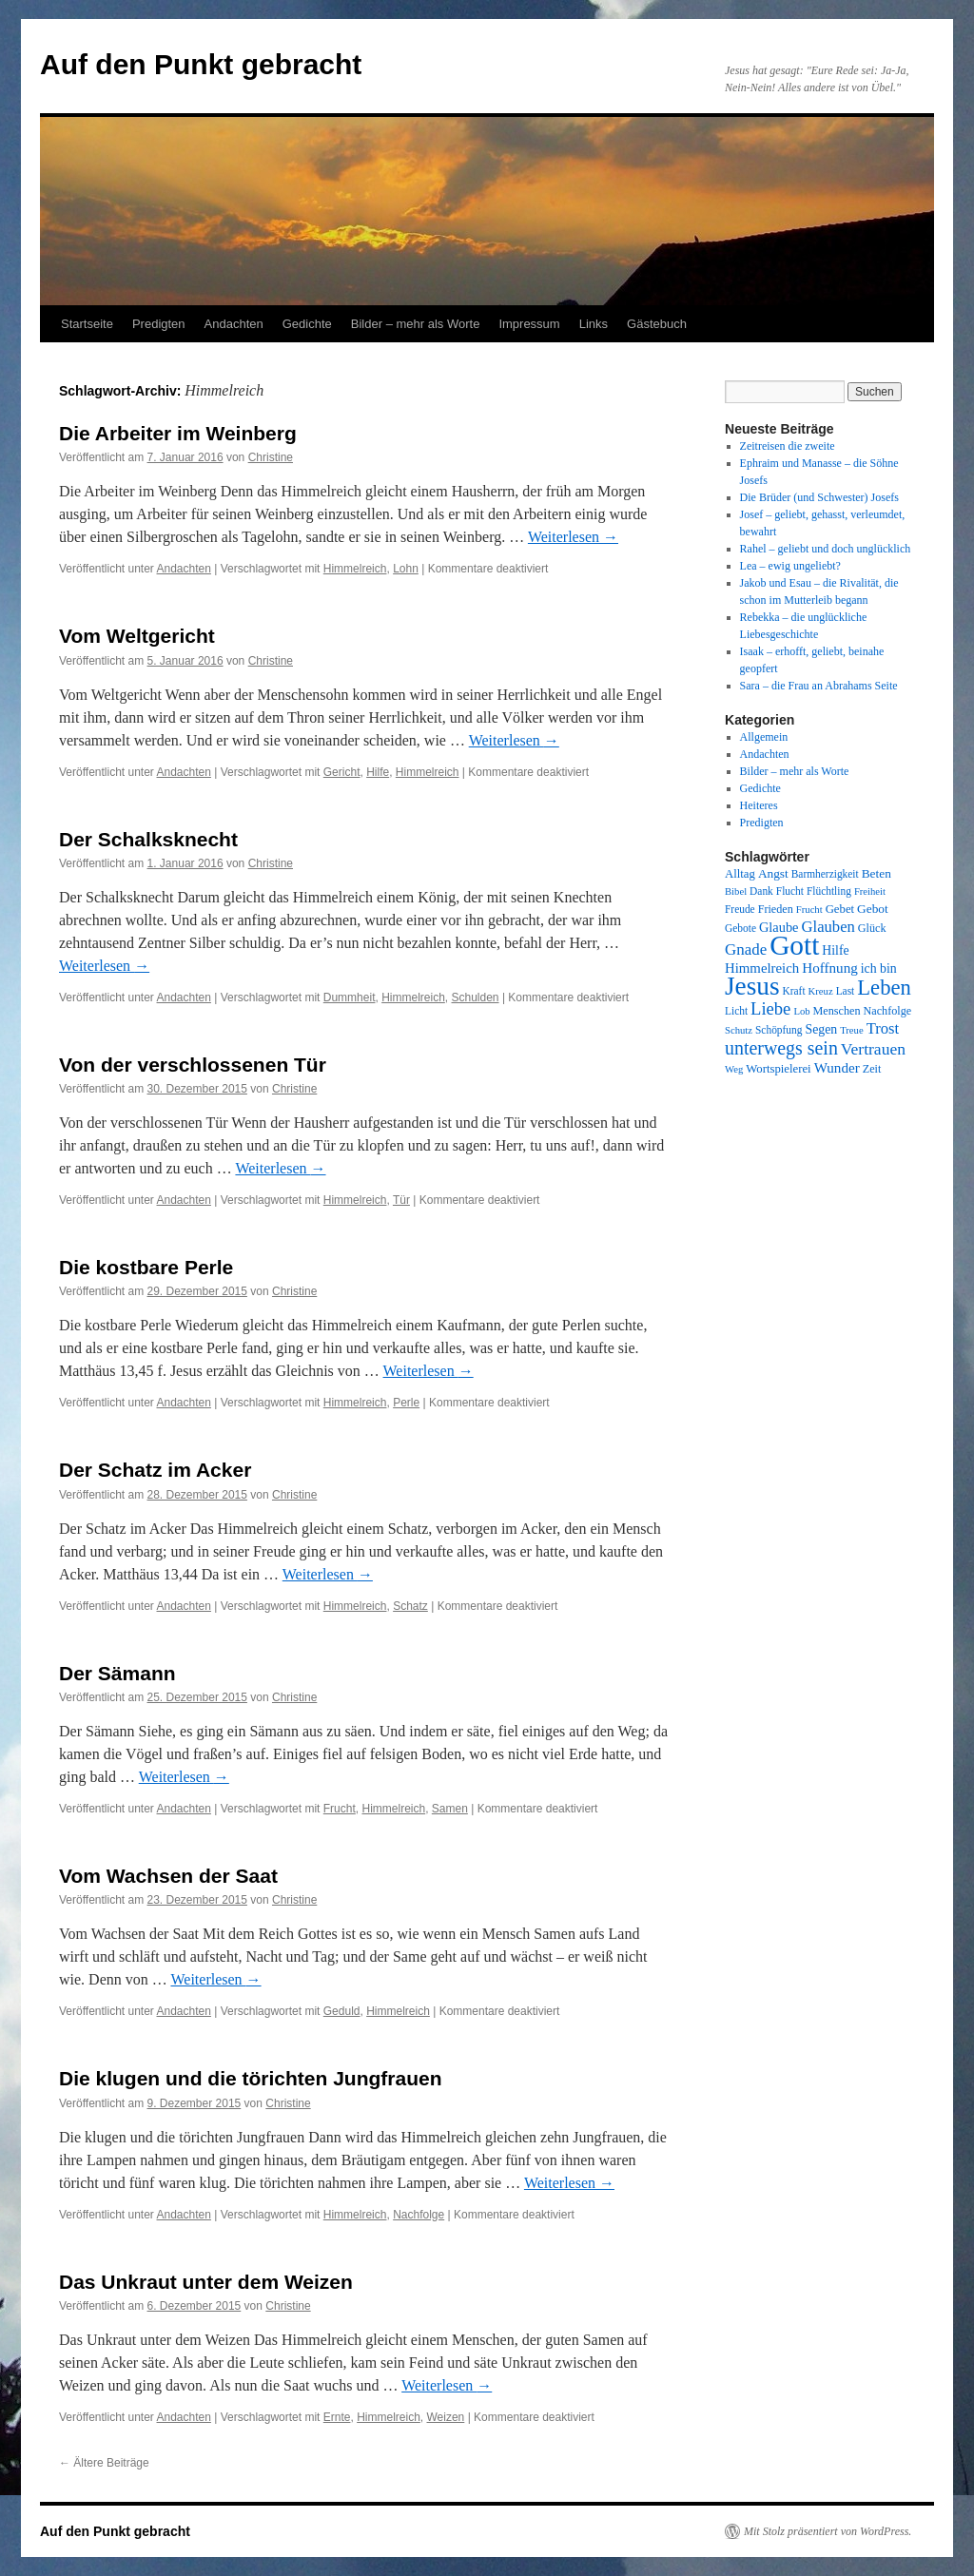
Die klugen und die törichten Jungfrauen (250, 2078)
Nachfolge (418, 2214)
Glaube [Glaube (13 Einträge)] (779, 927)
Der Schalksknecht (148, 839)
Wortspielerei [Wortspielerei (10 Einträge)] (778, 1068)
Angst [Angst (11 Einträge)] (773, 873)
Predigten (158, 324)
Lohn (406, 568)
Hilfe (377, 772)
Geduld (341, 2011)
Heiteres (759, 805)
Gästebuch (657, 324)
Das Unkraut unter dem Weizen (206, 2282)
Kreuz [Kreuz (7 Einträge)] (820, 991)
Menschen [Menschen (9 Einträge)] (837, 1010)
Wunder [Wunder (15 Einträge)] (837, 1067)
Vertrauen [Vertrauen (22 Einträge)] (873, 1048)
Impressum (528, 324)
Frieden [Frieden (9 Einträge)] (775, 909)
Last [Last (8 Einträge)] (845, 991)
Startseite (87, 324)
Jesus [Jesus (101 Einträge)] (752, 986)
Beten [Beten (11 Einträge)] (876, 873)
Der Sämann (117, 1673)
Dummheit (349, 997)
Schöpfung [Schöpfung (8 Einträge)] (778, 1030)
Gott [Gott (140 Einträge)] (794, 945)
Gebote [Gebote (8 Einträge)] (740, 928)
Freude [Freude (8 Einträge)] (740, 909)
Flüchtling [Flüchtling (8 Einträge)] (829, 891)
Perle (406, 1402)
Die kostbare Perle (146, 1267)
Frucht (339, 1808)
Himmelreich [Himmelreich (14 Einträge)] (762, 968)
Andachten (234, 324)
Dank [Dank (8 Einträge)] (761, 891)
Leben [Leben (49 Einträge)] (884, 987)
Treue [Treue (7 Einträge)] (851, 1030)
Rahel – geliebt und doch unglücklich (825, 548)
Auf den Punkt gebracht (200, 64)
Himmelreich (355, 568)
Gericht (341, 772)
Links (593, 324)
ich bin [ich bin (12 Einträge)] (879, 968)
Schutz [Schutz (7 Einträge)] (738, 1030)
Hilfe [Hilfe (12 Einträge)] (835, 950)
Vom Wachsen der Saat (168, 1876)
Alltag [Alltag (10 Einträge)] (740, 874)
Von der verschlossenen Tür (192, 1064)
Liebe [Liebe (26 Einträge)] (770, 1008)
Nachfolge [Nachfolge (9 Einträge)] (888, 1010)
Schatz (410, 1606)
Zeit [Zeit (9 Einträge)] (872, 1068)
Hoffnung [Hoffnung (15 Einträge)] (830, 968)
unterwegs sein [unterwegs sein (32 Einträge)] (781, 1047)
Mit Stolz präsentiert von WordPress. (827, 2531)
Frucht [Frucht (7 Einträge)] (809, 909)
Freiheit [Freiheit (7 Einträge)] (870, 891)
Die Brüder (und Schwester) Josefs (819, 497)
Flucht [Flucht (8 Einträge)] (790, 891)
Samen (450, 1808)
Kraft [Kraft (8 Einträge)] (794, 991)
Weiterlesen (573, 537)
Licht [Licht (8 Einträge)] (736, 1011)
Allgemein (764, 737)
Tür (401, 1200)
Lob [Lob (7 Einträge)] (801, 1011)
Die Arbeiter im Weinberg (178, 433)
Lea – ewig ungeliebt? (790, 565)
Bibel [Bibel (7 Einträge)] (736, 891)
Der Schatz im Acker (155, 1470)
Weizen (446, 2417)
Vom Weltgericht (137, 636)
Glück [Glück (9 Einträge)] (872, 928)
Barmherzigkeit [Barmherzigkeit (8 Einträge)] (825, 874)
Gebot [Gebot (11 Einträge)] (872, 908)
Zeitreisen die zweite (787, 446)
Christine (270, 457)
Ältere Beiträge (104, 2462)
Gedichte (307, 324)
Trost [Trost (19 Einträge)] (883, 1028)
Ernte (337, 2417)
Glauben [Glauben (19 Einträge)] (828, 927)
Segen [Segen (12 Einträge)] (821, 1029)
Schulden (475, 997)
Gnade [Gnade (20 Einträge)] (746, 949)
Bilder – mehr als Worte (415, 324)
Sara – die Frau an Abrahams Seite (819, 685)
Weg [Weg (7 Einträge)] (734, 1069)
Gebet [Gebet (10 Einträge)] (840, 909)
